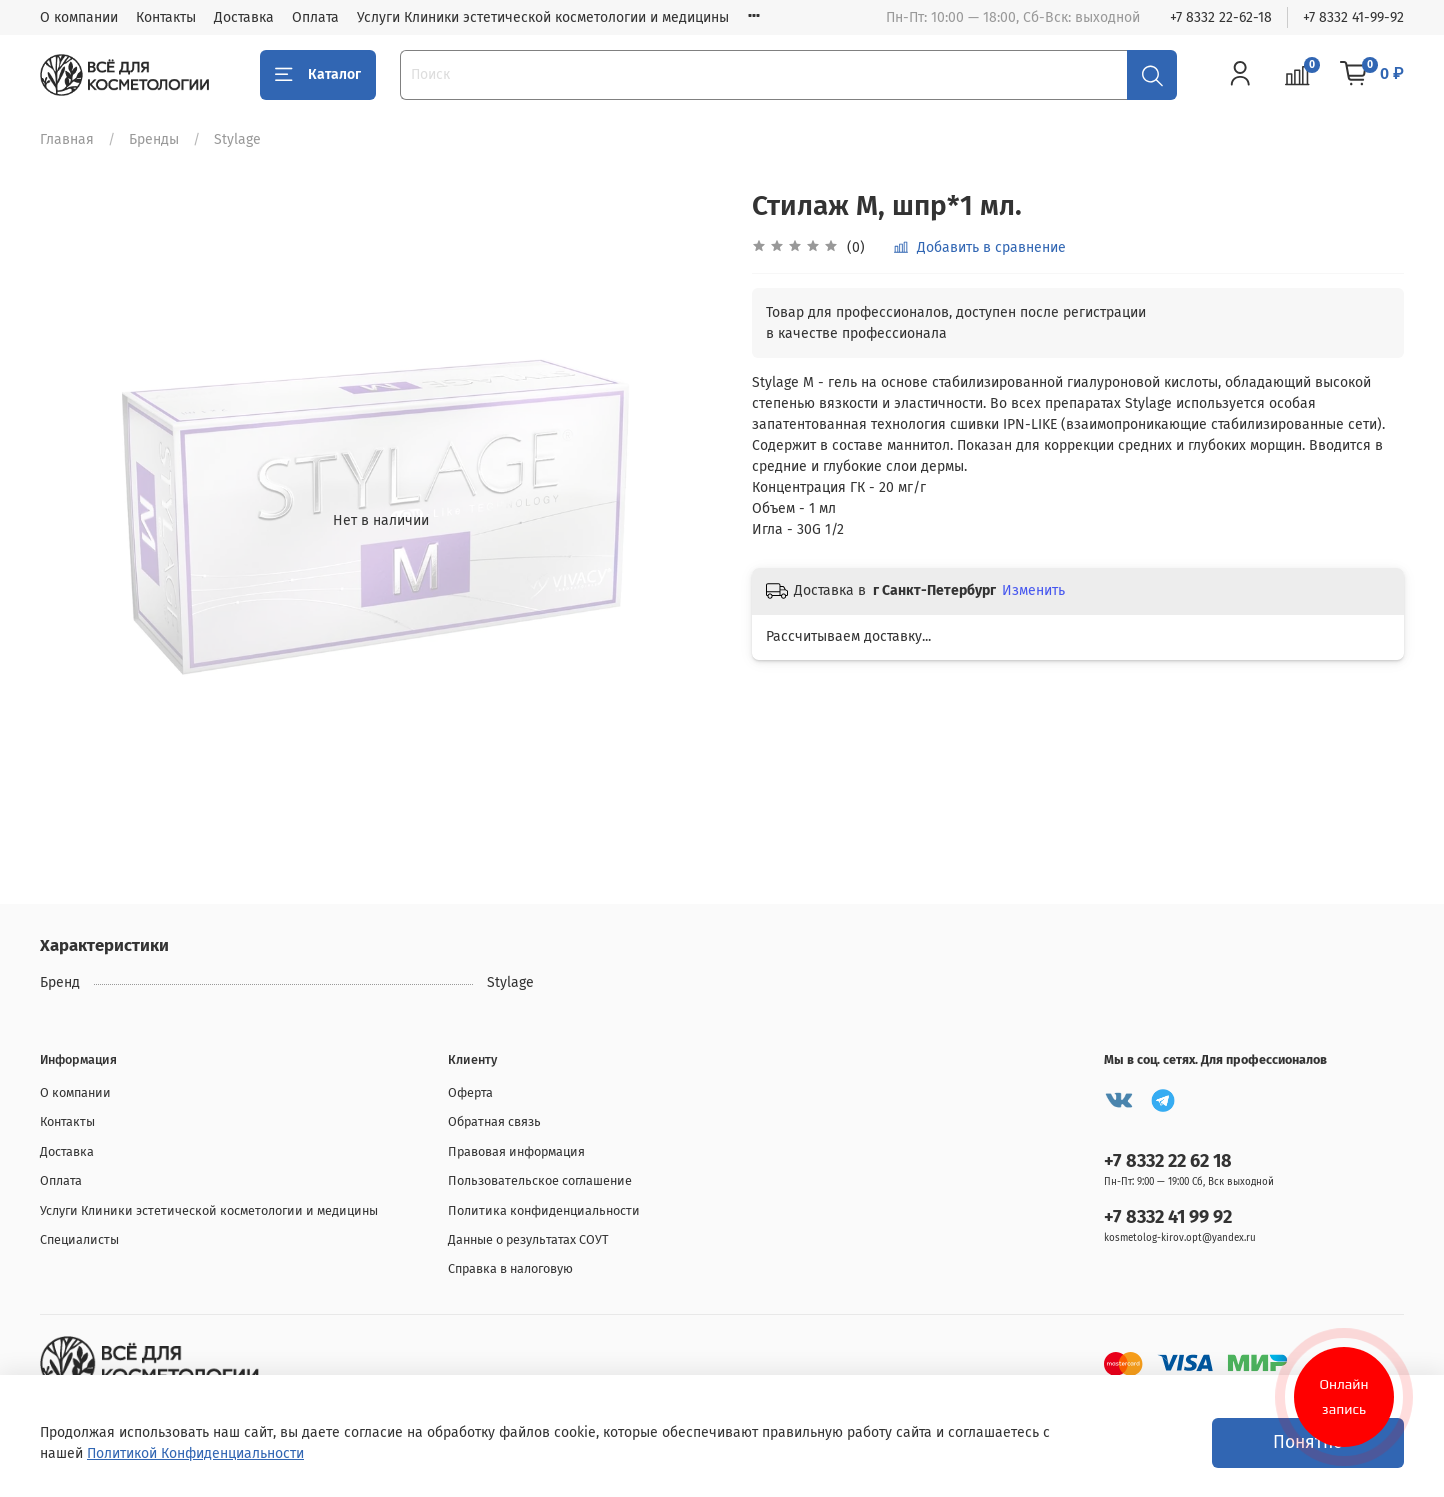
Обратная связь (494, 1121)
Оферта (470, 1092)
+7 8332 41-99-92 (1353, 17)
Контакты (166, 17)
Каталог (318, 75)
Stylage (237, 139)
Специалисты (79, 1239)
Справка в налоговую (510, 1268)
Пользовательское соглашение (540, 1180)
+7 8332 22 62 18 (1168, 1161)
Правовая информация (516, 1151)
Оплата (315, 17)
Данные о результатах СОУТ (528, 1239)
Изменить (1033, 590)
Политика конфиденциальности (544, 1210)
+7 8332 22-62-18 (1221, 17)
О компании (79, 17)
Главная (67, 139)
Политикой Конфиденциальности (195, 1453)
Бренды (154, 139)
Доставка (244, 17)
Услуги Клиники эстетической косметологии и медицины (543, 17)
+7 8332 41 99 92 (1168, 1217)
